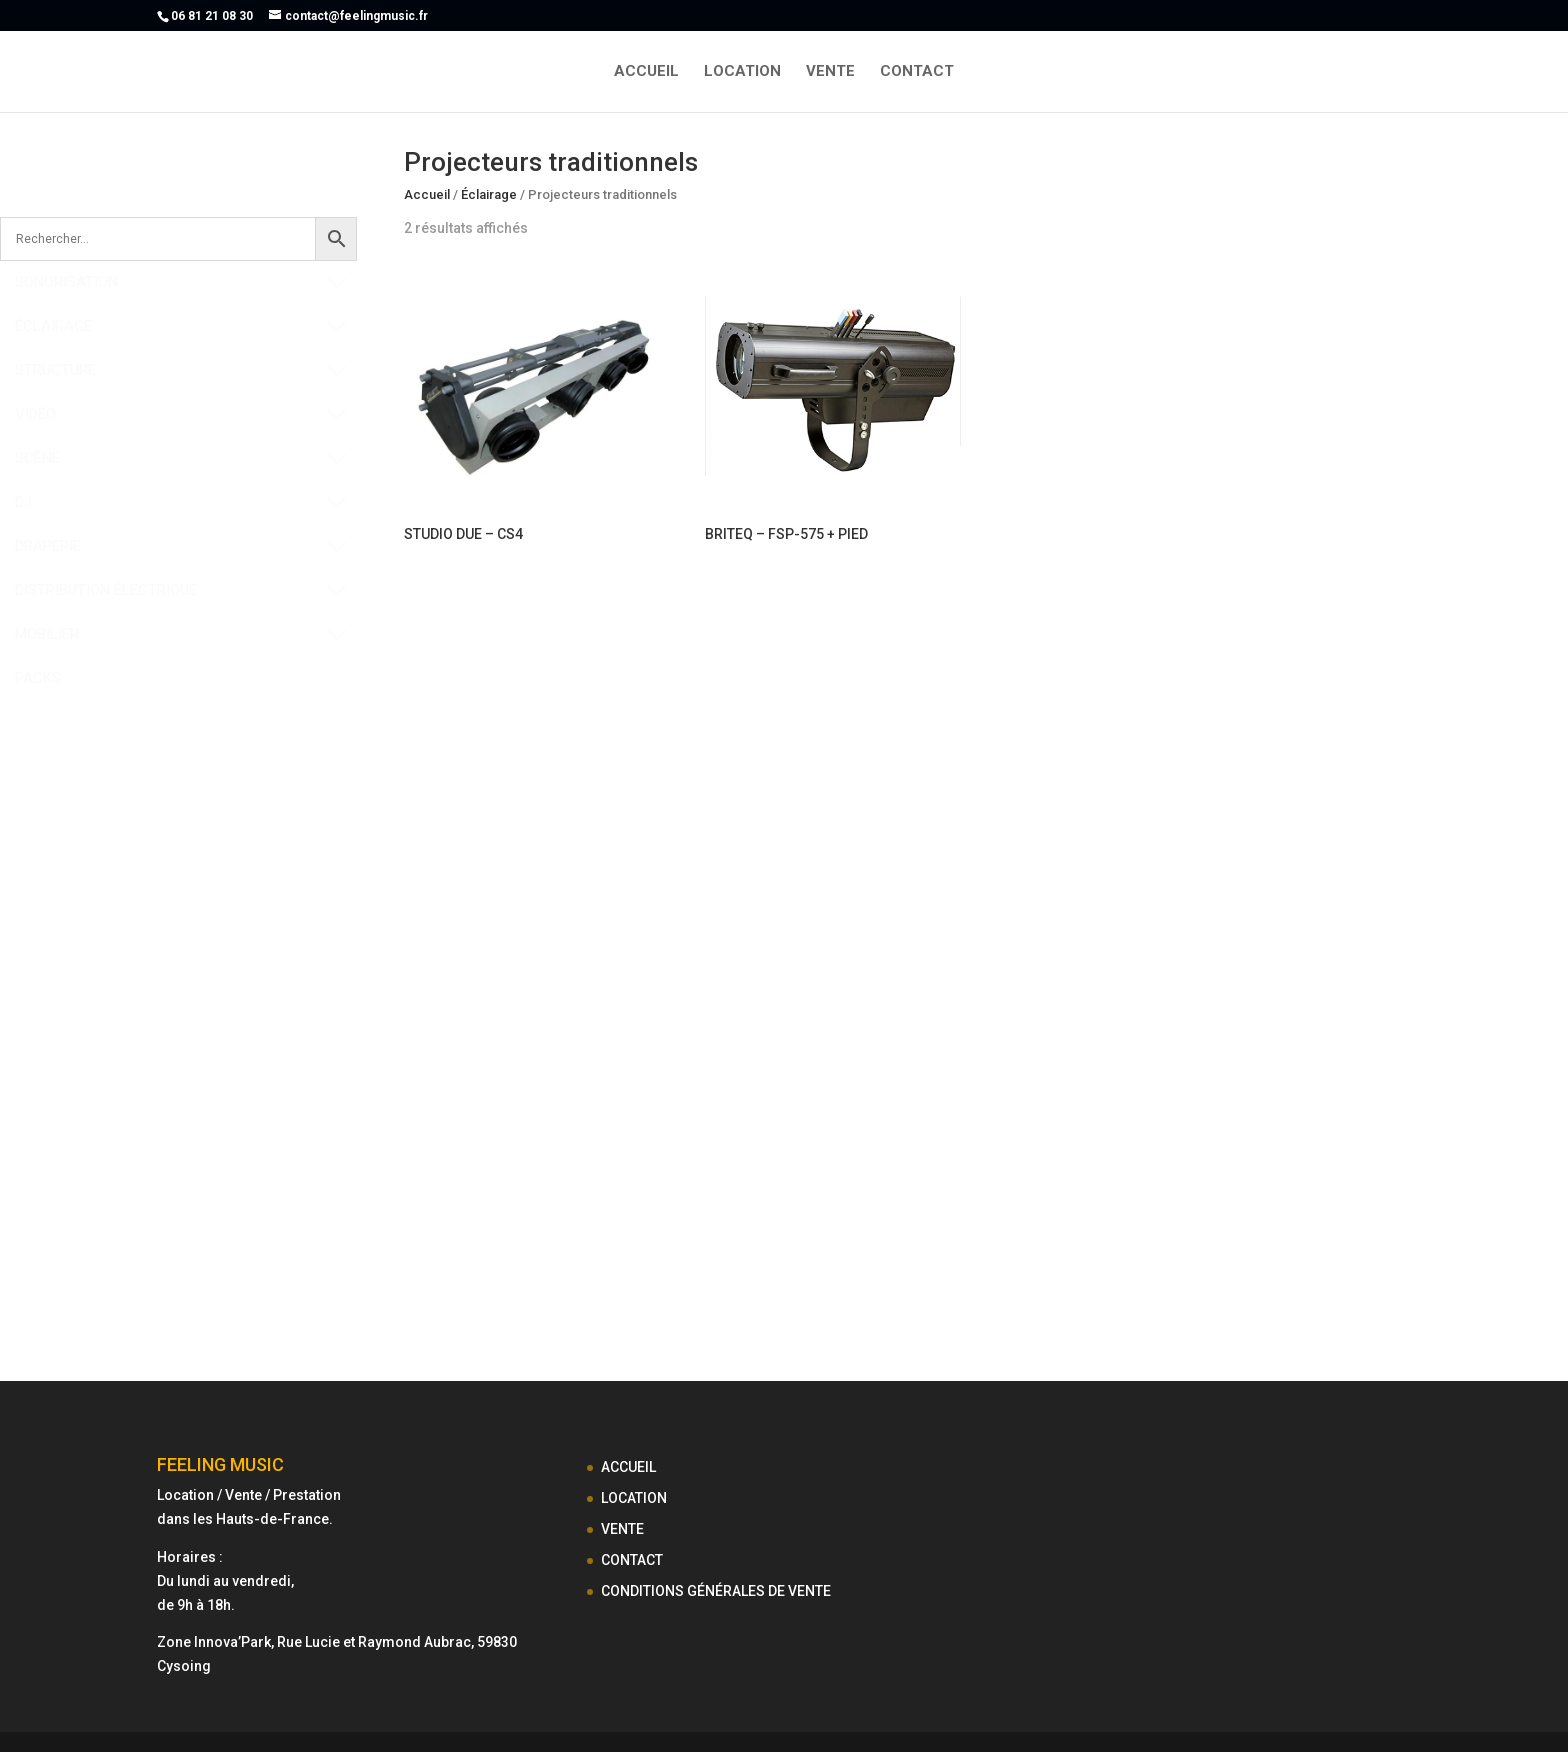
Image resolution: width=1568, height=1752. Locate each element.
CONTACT (917, 72)
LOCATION (742, 72)
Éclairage (489, 194)
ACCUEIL (646, 72)
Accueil (427, 194)
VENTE (830, 72)
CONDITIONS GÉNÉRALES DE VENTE (716, 1591)
